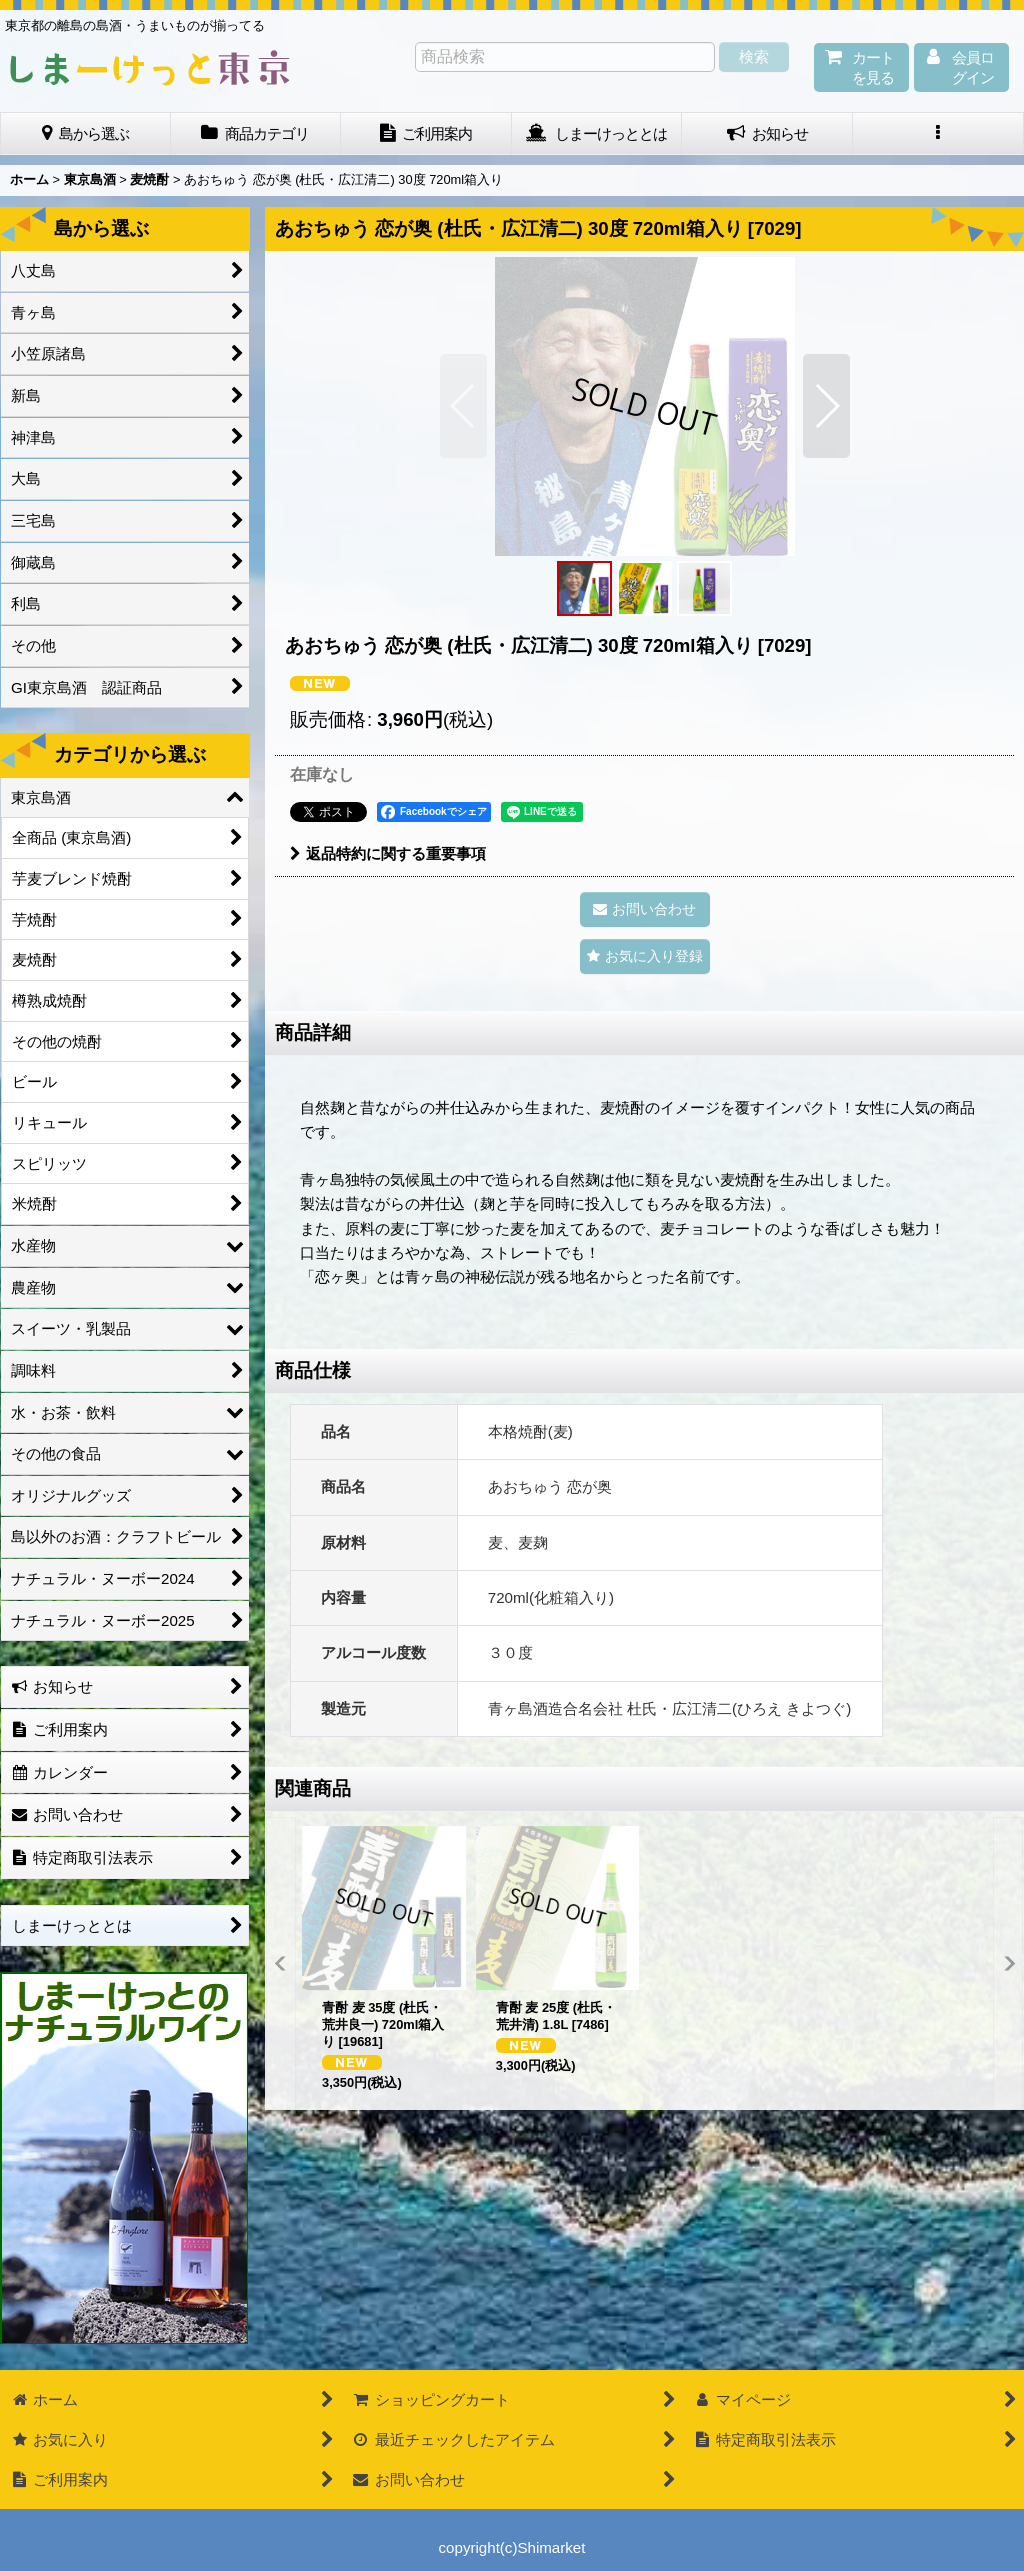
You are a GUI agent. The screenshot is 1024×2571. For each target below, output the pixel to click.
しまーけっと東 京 (150, 68)
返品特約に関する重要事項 (388, 853)
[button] (938, 134)
